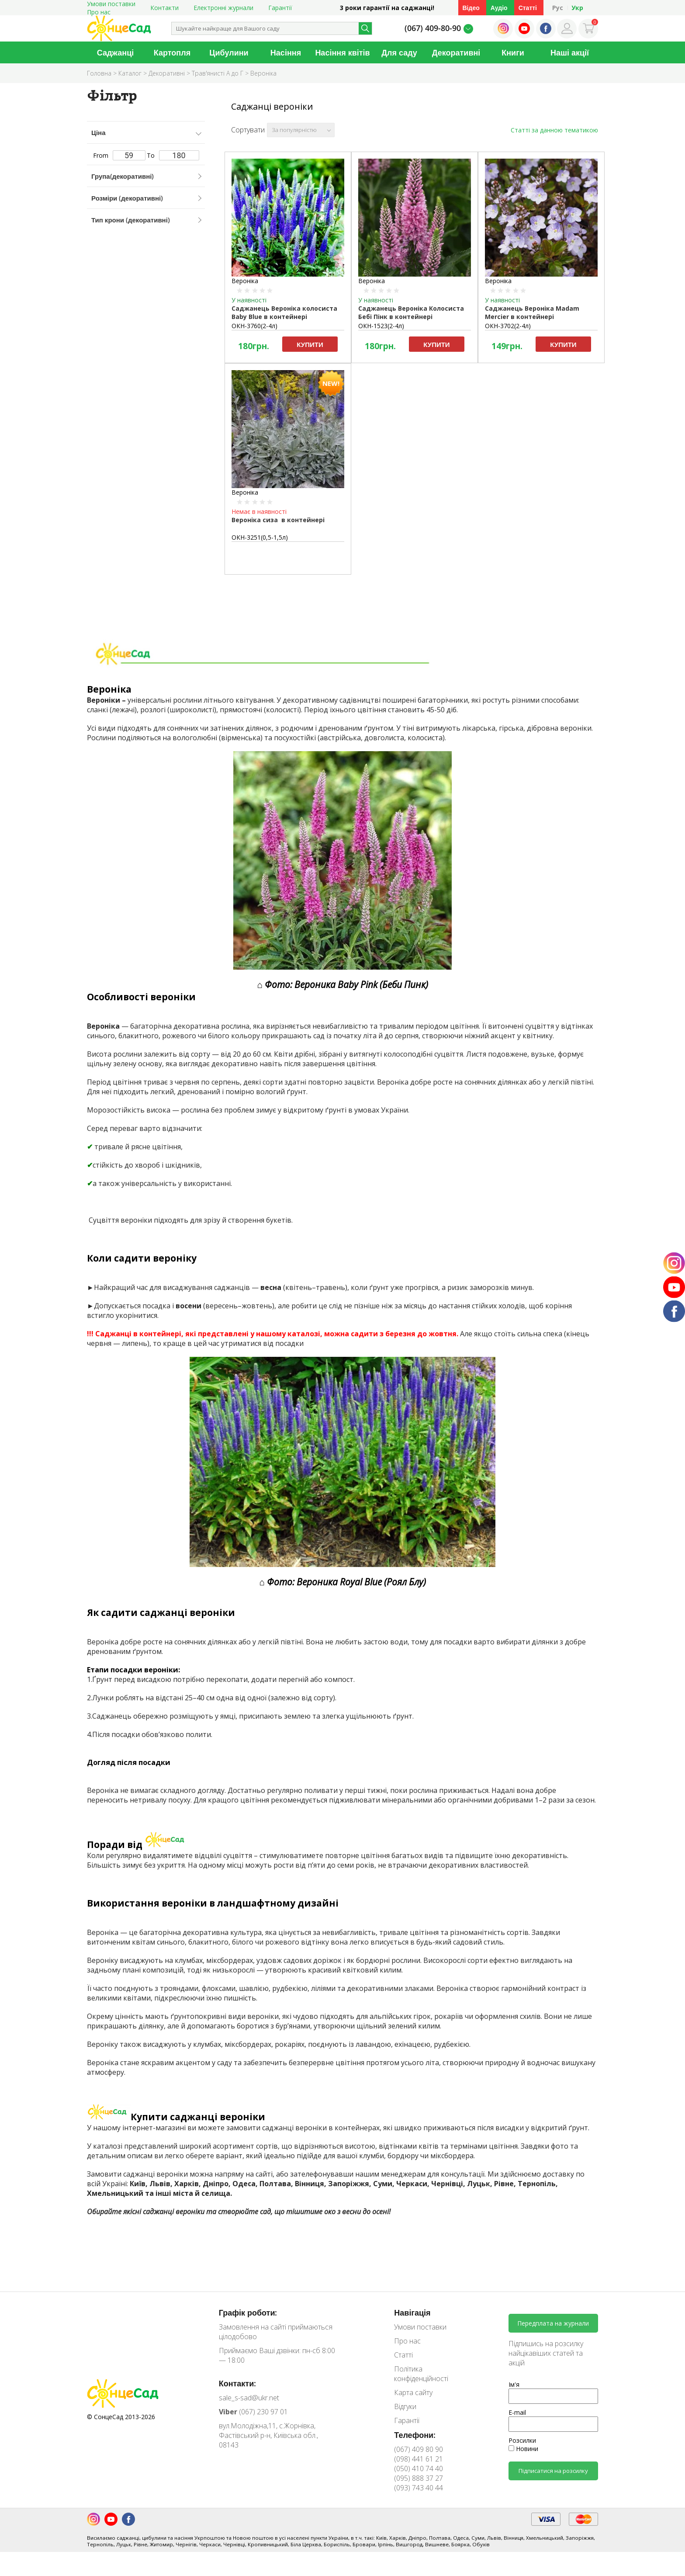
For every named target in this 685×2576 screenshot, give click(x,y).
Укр (577, 7)
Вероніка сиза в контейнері (278, 520)
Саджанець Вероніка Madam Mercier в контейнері (532, 312)
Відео (471, 7)
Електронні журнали (223, 7)
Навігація (412, 2312)
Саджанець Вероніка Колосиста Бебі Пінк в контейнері (411, 312)
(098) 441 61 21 (418, 2459)
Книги (513, 52)
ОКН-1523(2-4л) (381, 326)
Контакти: (237, 2383)
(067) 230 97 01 (253, 2412)
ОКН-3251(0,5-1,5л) (260, 537)
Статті (528, 7)
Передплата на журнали (553, 2323)
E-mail (517, 2412)
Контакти (164, 7)
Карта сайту (413, 2392)
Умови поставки (420, 2327)
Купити (310, 344)
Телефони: (415, 2435)
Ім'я (514, 2384)
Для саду (399, 52)
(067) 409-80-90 (433, 28)
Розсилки (522, 2440)
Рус (557, 7)
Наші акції (569, 52)
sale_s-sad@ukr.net (249, 2398)
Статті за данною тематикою (554, 130)
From (119, 155)
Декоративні (456, 52)
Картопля (172, 52)
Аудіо (499, 7)
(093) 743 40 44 (418, 2488)
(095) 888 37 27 (418, 2478)
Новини (523, 2448)
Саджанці (115, 52)
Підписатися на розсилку (553, 2471)
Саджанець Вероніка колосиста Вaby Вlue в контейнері (284, 312)
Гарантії (280, 7)
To (173, 155)
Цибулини (228, 52)
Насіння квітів (342, 52)
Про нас (99, 12)
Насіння (285, 52)
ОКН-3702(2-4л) (508, 326)
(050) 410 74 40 (418, 2468)
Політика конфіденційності (421, 2373)
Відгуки (405, 2406)
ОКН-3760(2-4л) (254, 326)
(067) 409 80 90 (418, 2449)
